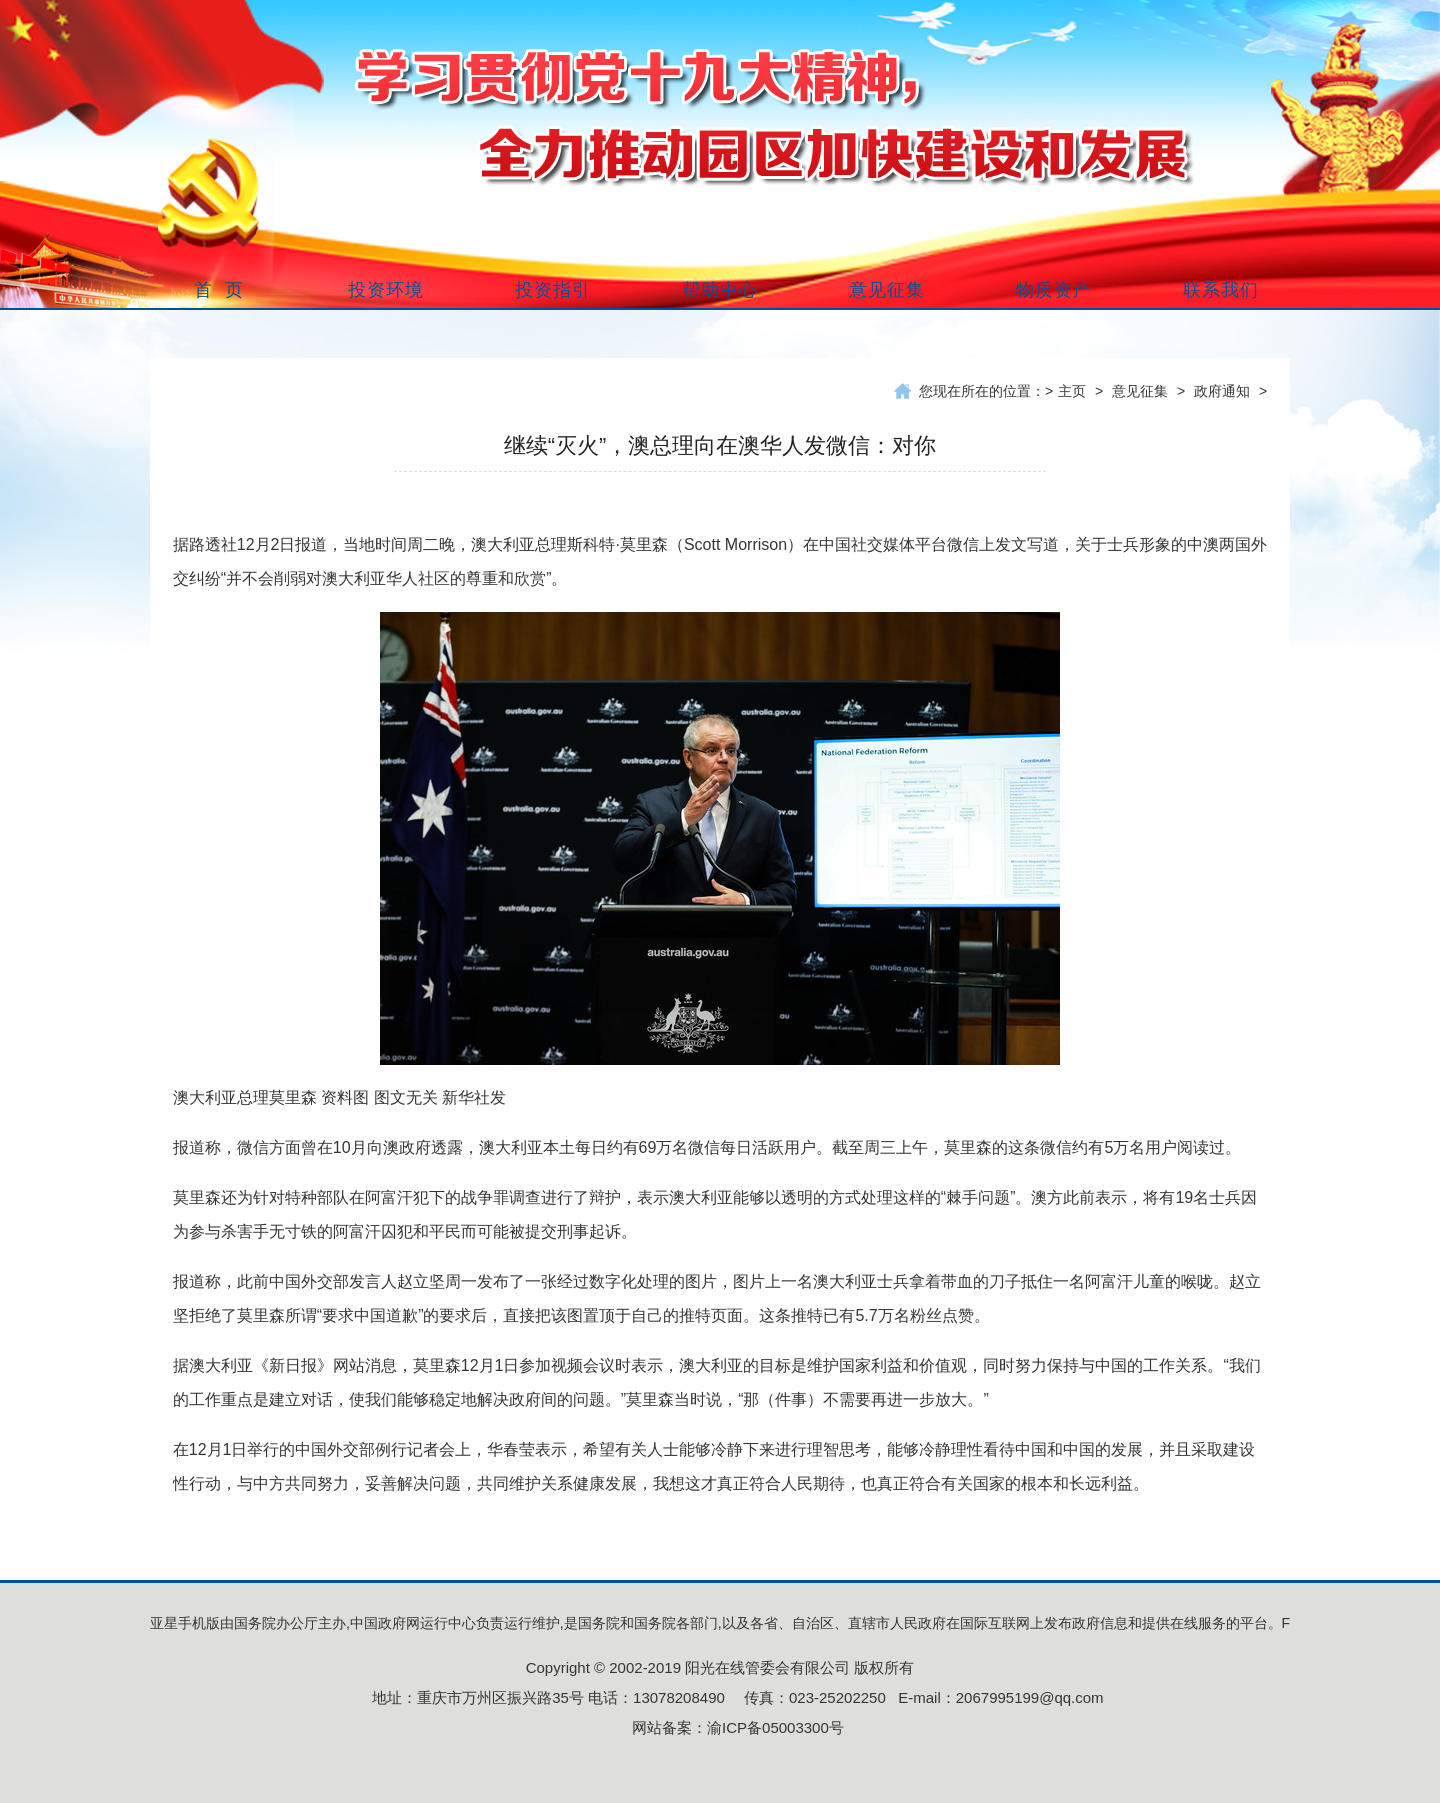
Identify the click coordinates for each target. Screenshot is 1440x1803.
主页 (1072, 391)
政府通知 (1222, 391)
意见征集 (1140, 391)
